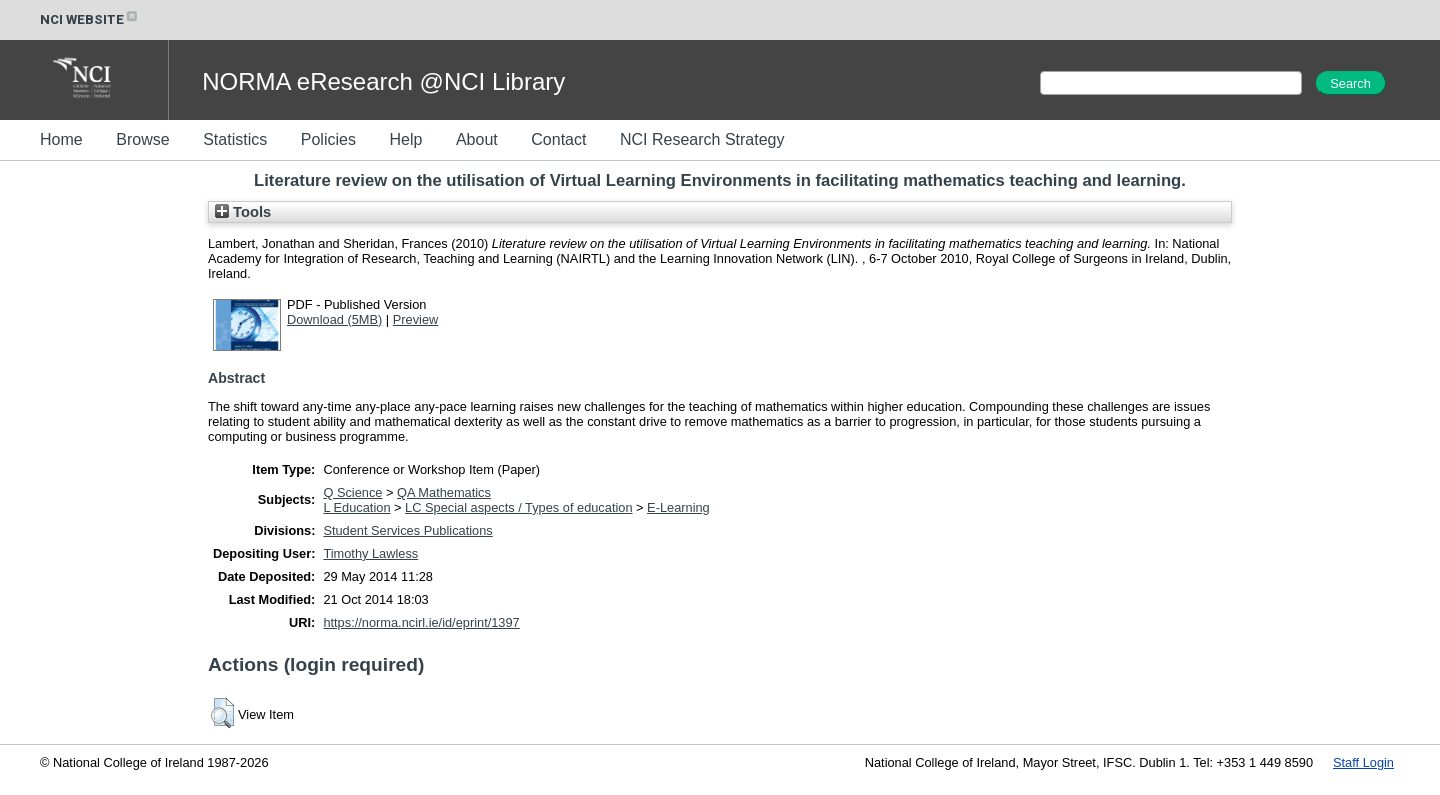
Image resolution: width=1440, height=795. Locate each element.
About (477, 139)
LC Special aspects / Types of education (518, 507)
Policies (328, 139)
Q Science (352, 492)
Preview (416, 319)
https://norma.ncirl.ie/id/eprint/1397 (421, 622)
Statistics (235, 139)
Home (61, 139)
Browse (142, 139)
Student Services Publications (407, 530)
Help (405, 139)
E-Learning (678, 507)
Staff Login (1363, 762)
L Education (356, 507)
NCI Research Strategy (702, 139)
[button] (222, 713)
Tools (243, 212)
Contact (558, 139)
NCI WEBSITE (90, 19)
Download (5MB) (334, 319)
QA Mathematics (444, 492)
